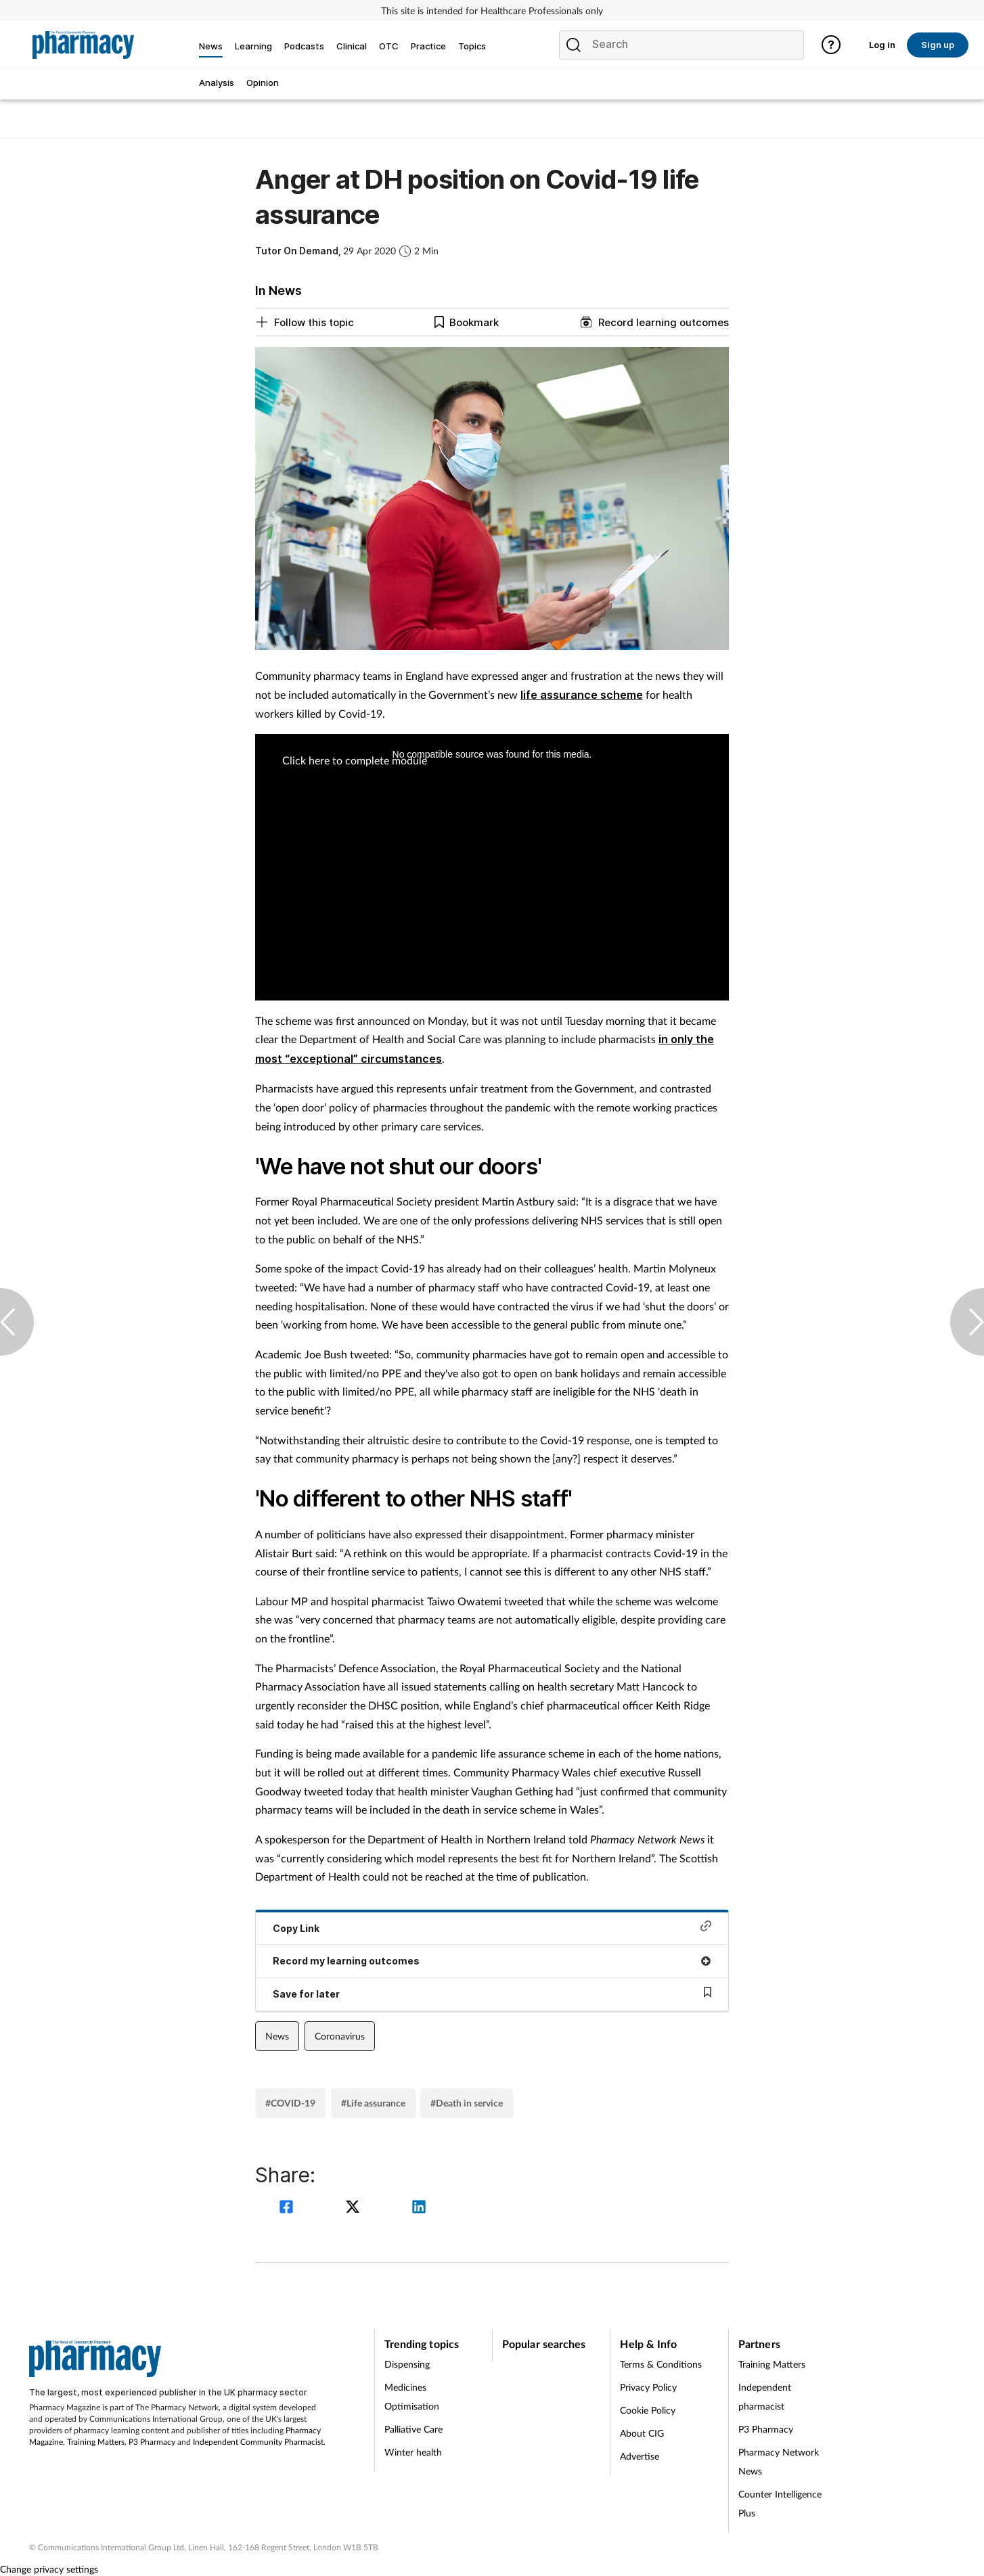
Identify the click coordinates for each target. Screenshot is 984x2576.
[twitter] (354, 2208)
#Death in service (466, 2103)
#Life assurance (373, 2103)
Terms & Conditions (661, 2364)
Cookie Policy (647, 2410)
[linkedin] (418, 2208)
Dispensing (407, 2364)
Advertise (639, 2456)
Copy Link (492, 1926)
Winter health (413, 2452)
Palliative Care (413, 2429)
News (277, 2036)
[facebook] (288, 2208)
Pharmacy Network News (778, 2461)
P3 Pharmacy (152, 2442)
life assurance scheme (581, 695)
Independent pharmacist (764, 2396)
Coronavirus (340, 2036)
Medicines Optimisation (411, 2396)
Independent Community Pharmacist (258, 2442)
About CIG (642, 2433)
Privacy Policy (648, 2387)
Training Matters (96, 2442)
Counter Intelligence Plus (780, 2503)
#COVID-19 (290, 2103)
